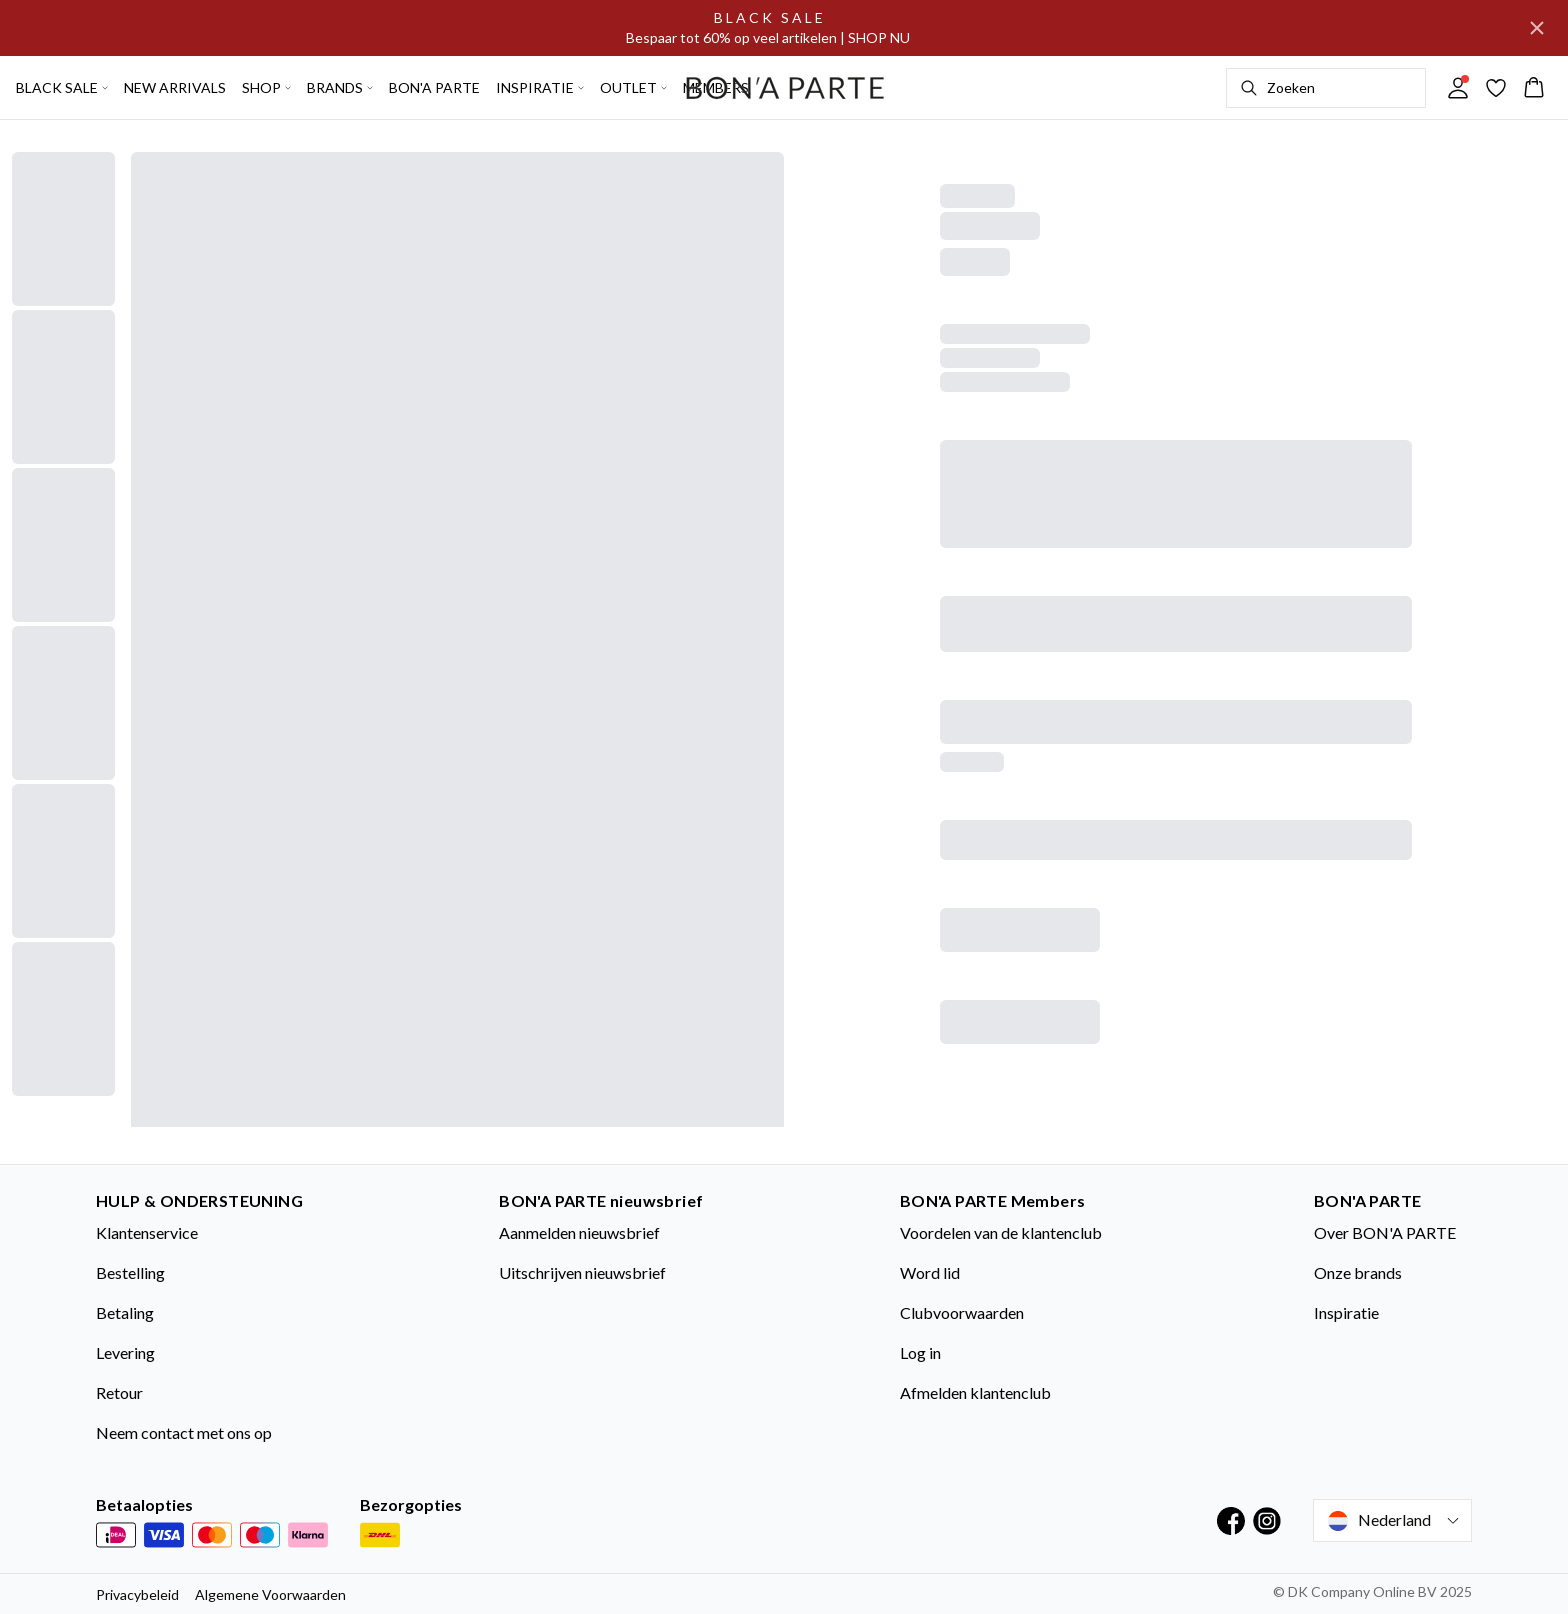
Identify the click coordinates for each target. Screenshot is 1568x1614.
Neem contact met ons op (184, 1432)
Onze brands (1358, 1272)
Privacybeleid (137, 1594)
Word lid (930, 1272)
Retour (119, 1392)
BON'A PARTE (434, 87)
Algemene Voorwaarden (270, 1594)
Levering (125, 1352)
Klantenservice (147, 1232)
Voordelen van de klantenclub (1001, 1232)
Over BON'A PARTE (1385, 1232)
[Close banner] (1537, 28)
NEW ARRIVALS (175, 87)
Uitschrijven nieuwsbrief (582, 1272)
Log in (920, 1352)
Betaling (125, 1312)
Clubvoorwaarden (962, 1312)
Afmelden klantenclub (975, 1392)
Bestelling (130, 1272)
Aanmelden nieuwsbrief (579, 1232)
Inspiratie (1346, 1312)
